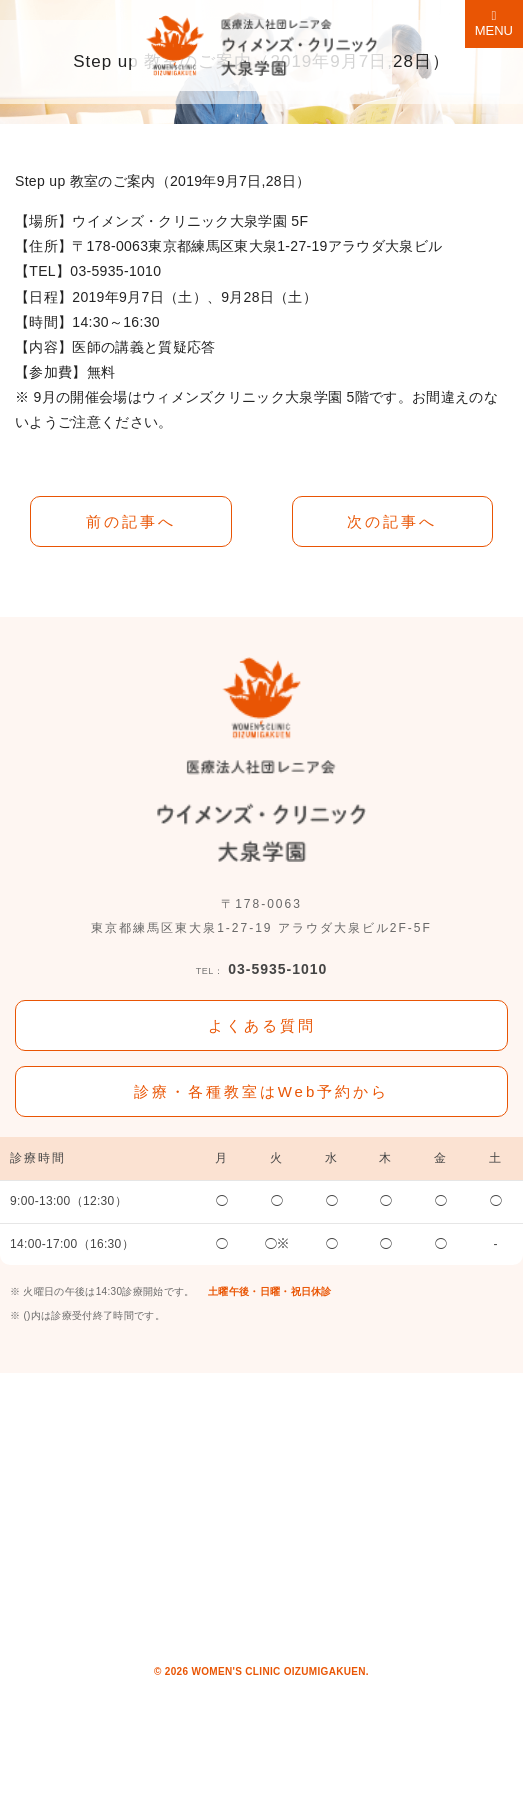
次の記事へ (392, 521)
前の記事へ (131, 521)
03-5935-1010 (262, 970)
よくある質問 (262, 1025)
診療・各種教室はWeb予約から (262, 1091)
